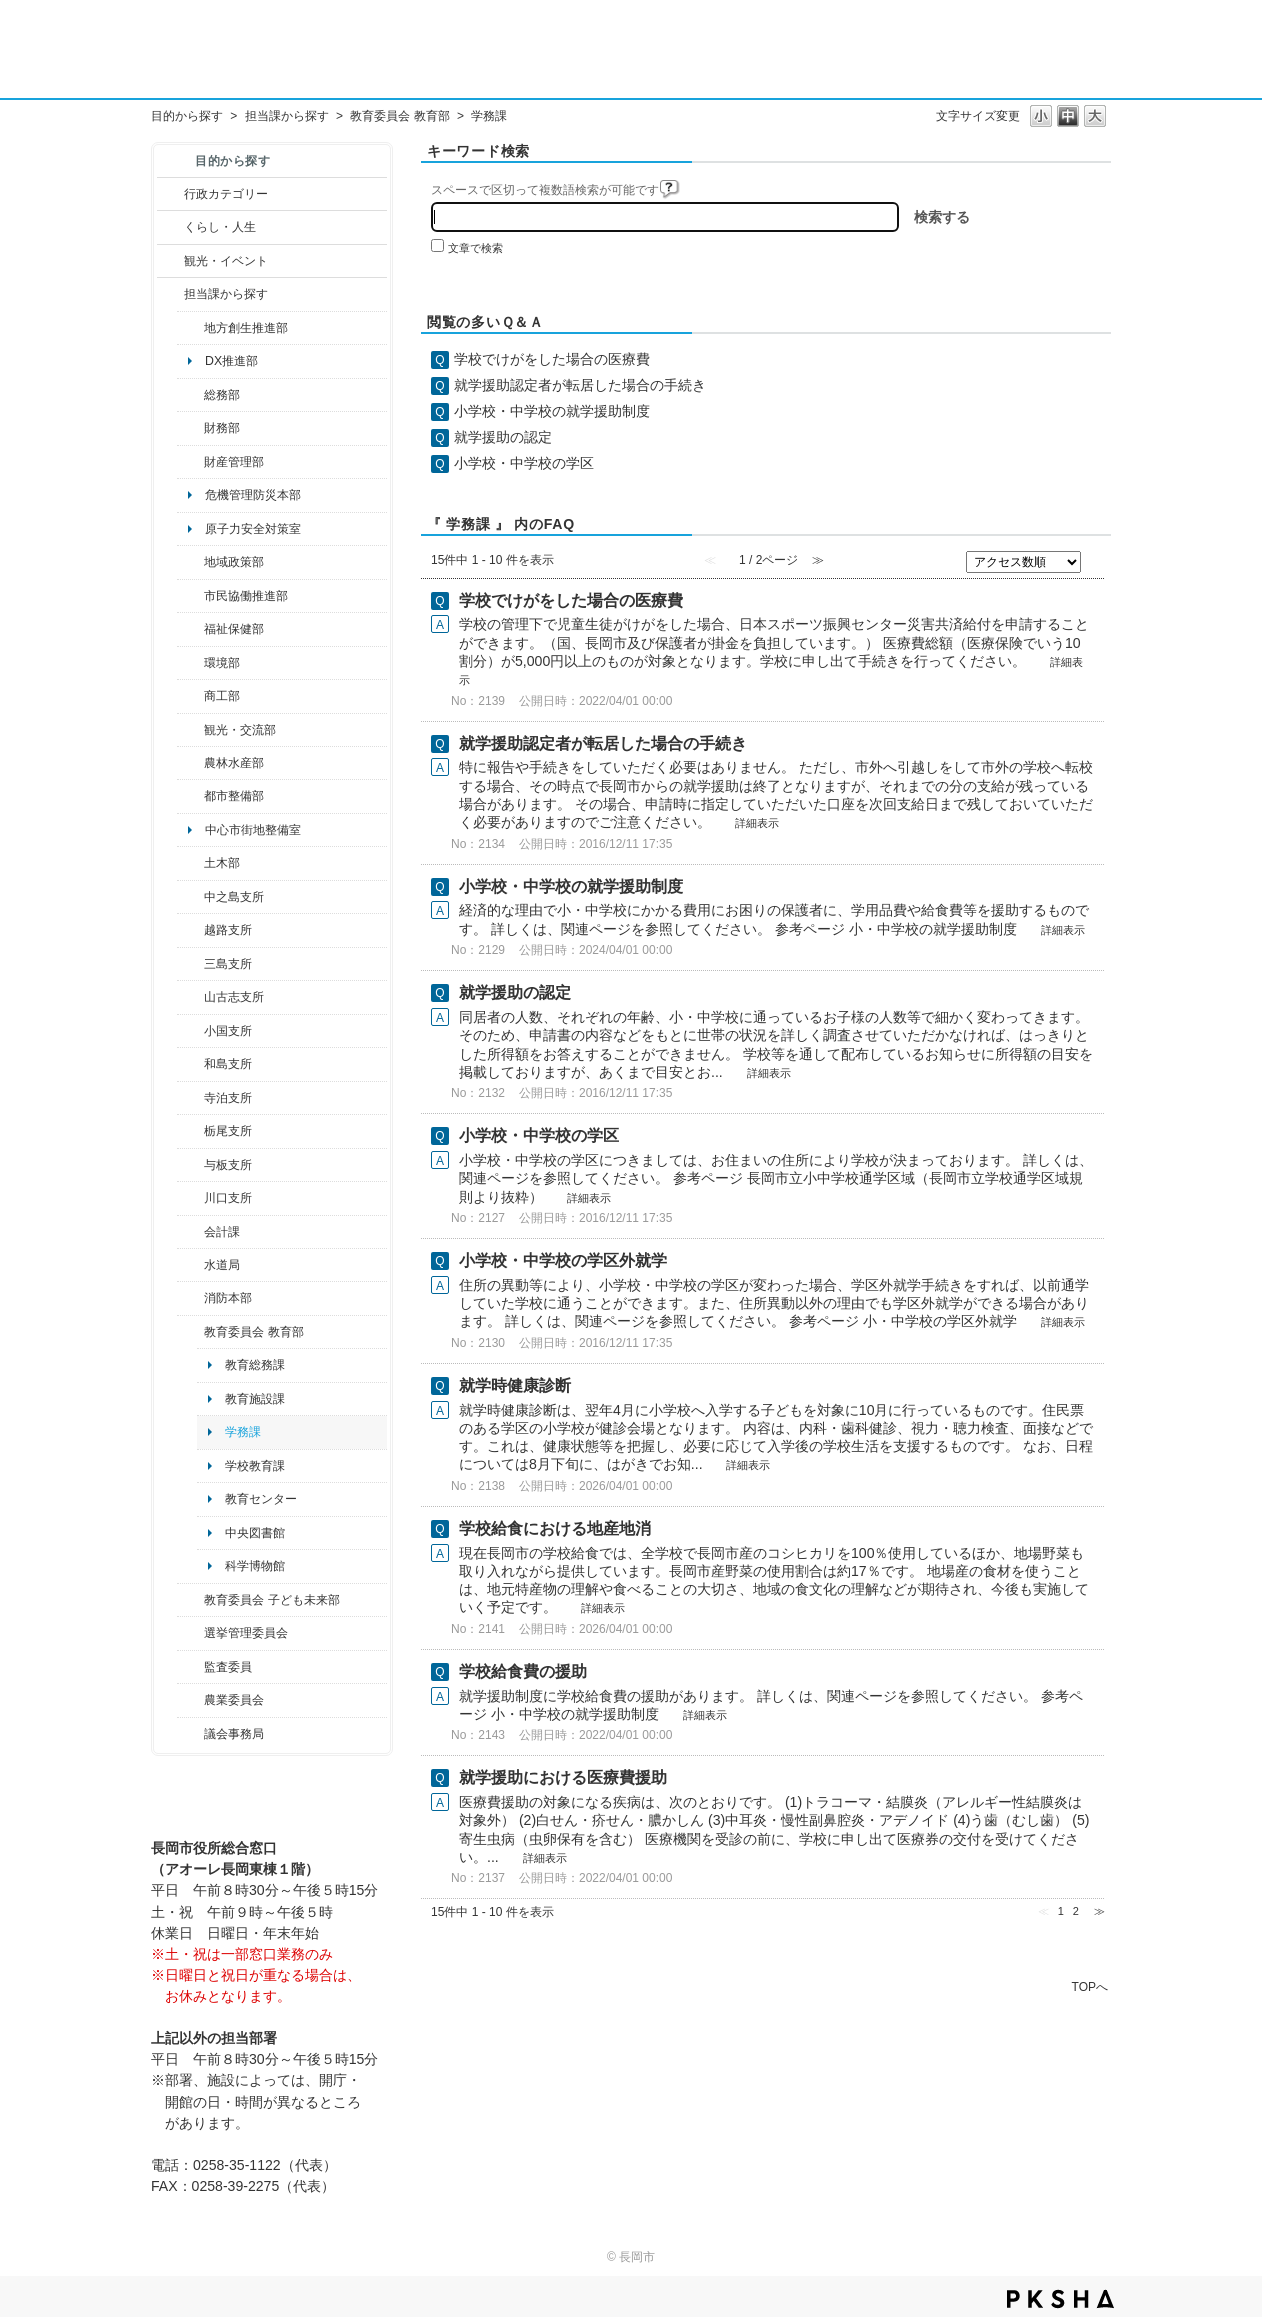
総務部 (222, 395)
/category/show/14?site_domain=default (190, 629)
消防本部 (228, 1298)
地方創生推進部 (246, 328)
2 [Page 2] (1076, 1911)
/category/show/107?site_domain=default (190, 897)
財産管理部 (234, 462)
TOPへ (1090, 1986)
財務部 (222, 428)
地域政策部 (234, 562)
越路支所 (228, 930)
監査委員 (228, 1667)
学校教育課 (255, 1466)
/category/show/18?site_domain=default (170, 261)
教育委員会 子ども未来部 (271, 1600)
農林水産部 (234, 763)
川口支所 (228, 1198)
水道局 (222, 1265)
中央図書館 (255, 1533)
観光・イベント (226, 261)
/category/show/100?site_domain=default (190, 328)
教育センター (261, 1499)
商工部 (222, 696)
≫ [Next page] (1099, 1911)
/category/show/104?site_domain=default (190, 562)
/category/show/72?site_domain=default (190, 428)
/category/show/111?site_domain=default (190, 1633)
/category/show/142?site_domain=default (190, 930)
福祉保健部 (234, 629)
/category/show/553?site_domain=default (190, 462)
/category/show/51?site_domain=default (190, 1600)
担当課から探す (287, 116)
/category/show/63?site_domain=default (190, 1098)
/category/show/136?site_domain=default (190, 1165)
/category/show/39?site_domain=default (190, 1332)
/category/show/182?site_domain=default (190, 796)
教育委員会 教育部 (399, 116)
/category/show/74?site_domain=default (190, 1031)
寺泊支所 (228, 1098)
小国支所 (228, 1031)
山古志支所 (234, 997)
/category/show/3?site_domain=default (170, 194)
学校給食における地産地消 (555, 1528)
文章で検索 (475, 248)
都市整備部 (234, 796)
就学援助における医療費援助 (563, 1777)
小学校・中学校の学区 (524, 463)
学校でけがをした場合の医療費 (552, 359)
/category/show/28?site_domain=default (190, 863)
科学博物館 (255, 1566)
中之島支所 (234, 897)
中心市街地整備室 (253, 830)
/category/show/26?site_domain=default (190, 596)
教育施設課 (255, 1399)
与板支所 (228, 1165)
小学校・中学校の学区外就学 (563, 1260)
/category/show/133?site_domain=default (190, 1198)
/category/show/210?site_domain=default (190, 1232)
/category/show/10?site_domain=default (190, 395)
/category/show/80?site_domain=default (190, 1131)
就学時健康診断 (515, 1385)
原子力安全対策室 (253, 529)
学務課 (243, 1432)
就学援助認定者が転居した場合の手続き (580, 385)
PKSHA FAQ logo (1060, 2299)
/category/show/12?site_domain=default (170, 227)
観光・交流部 (240, 730)
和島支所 (228, 1064)
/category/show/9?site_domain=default (170, 294)
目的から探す (187, 116)
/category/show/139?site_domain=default (190, 1064)
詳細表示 (757, 823)
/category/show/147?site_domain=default (190, 1265)
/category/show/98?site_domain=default (190, 997)
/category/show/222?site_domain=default (190, 1700)
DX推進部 (231, 361)
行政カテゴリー (226, 194)
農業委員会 (234, 1700)
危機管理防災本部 (253, 495)
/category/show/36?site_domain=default (190, 696)
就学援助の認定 (503, 437)
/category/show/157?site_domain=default (190, 1734)
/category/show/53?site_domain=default (190, 964)
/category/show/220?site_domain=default (190, 1667)
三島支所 (228, 964)
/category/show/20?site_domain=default (190, 730)
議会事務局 (234, 1734)
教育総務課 (255, 1365)
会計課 (222, 1232)
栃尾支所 (228, 1131)
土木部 (222, 863)
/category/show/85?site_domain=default (190, 1298)
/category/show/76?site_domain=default (190, 763)
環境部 (222, 663)
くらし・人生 (220, 227)
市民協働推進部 (246, 596)
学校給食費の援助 (523, 1671)
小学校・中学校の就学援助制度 (552, 411)
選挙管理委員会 (246, 1633)
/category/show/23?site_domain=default (190, 663)
